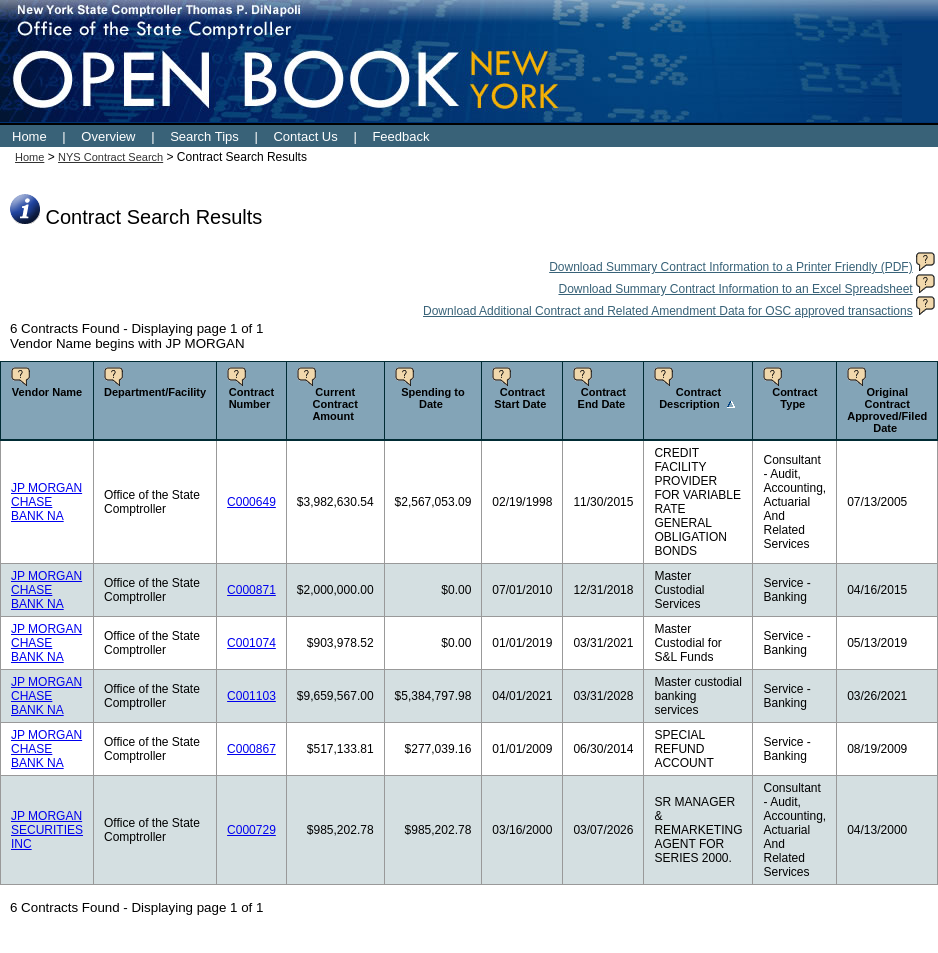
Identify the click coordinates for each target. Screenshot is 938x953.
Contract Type (794, 398)
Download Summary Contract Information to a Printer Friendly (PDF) (730, 267)
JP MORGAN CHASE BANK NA (46, 502)
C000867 (251, 749)
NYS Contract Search (110, 157)
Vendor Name (47, 392)
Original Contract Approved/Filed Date (887, 410)
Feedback (400, 136)
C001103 (251, 696)
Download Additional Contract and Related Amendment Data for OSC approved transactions (668, 311)
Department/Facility (155, 392)
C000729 (251, 830)
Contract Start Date (520, 398)
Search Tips (204, 136)
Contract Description (690, 398)
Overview (108, 136)
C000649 (251, 502)
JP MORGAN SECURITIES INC (47, 830)
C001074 (251, 643)
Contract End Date (602, 398)
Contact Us (305, 136)
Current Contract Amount (334, 404)
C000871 (251, 590)
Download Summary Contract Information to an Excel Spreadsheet (735, 289)
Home (29, 136)
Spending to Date (433, 398)
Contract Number (251, 398)
